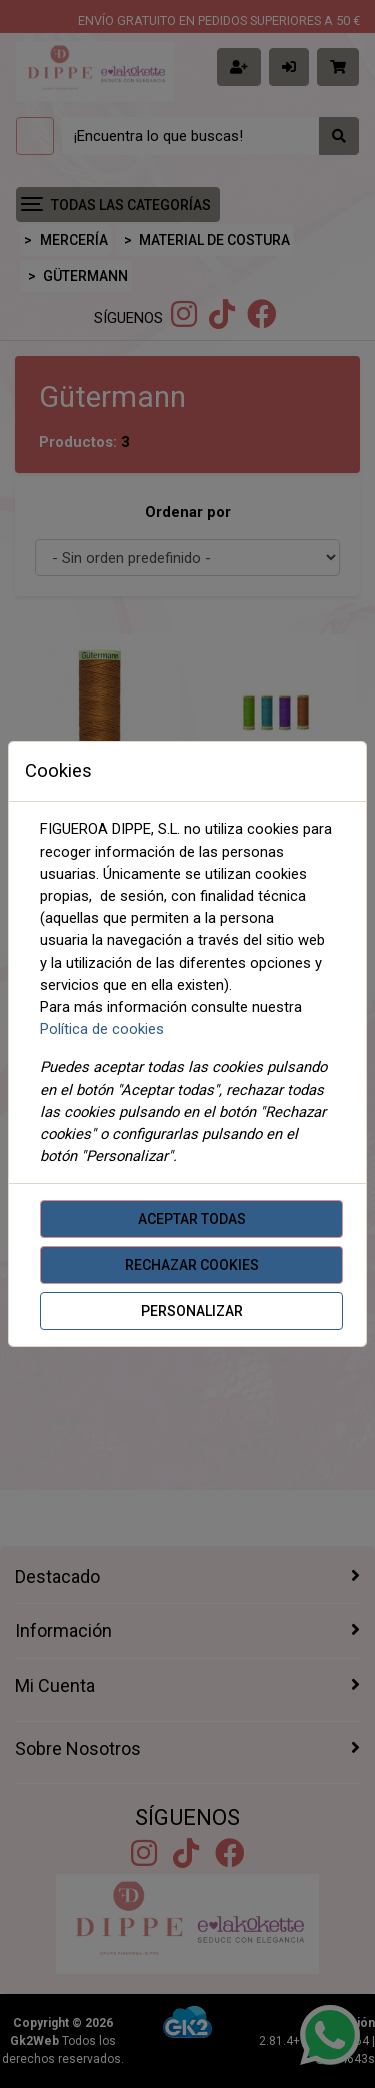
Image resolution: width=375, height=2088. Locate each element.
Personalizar (192, 1311)
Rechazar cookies (192, 1265)
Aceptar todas (192, 1219)
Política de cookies (102, 1029)
